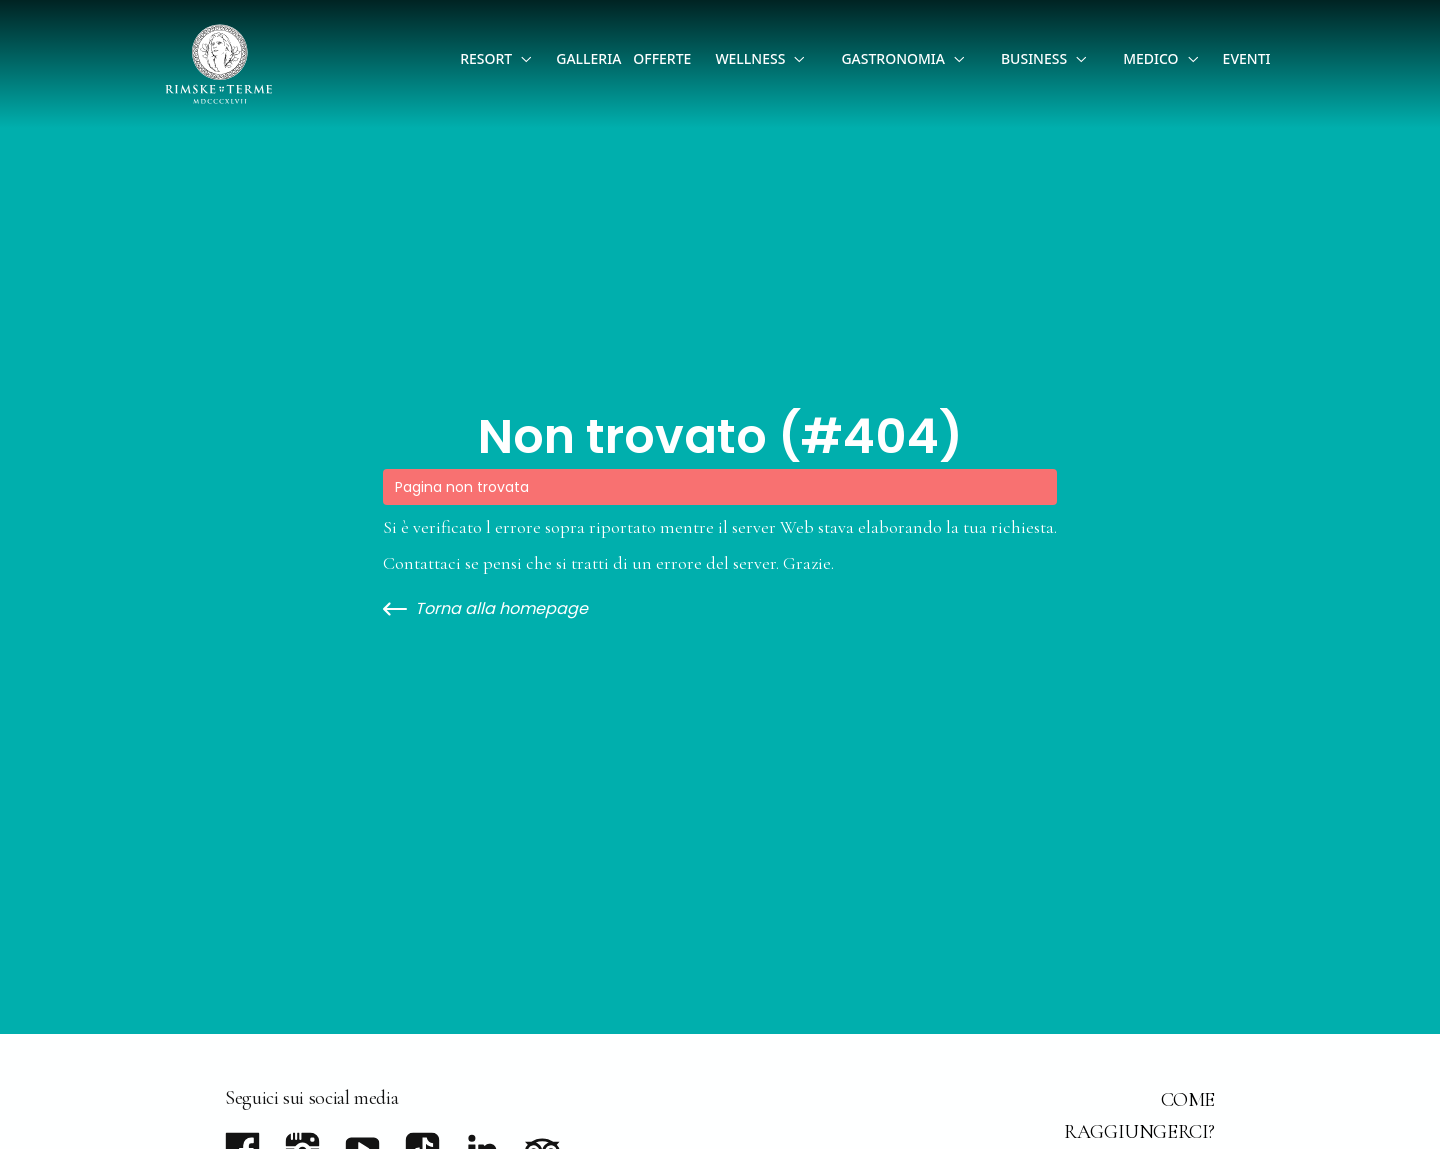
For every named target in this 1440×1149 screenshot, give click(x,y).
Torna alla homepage (485, 609)
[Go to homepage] (219, 64)
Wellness (750, 58)
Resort (486, 58)
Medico (1150, 58)
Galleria (588, 58)
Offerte (662, 58)
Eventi (1247, 58)
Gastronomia (893, 58)
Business (1034, 58)
